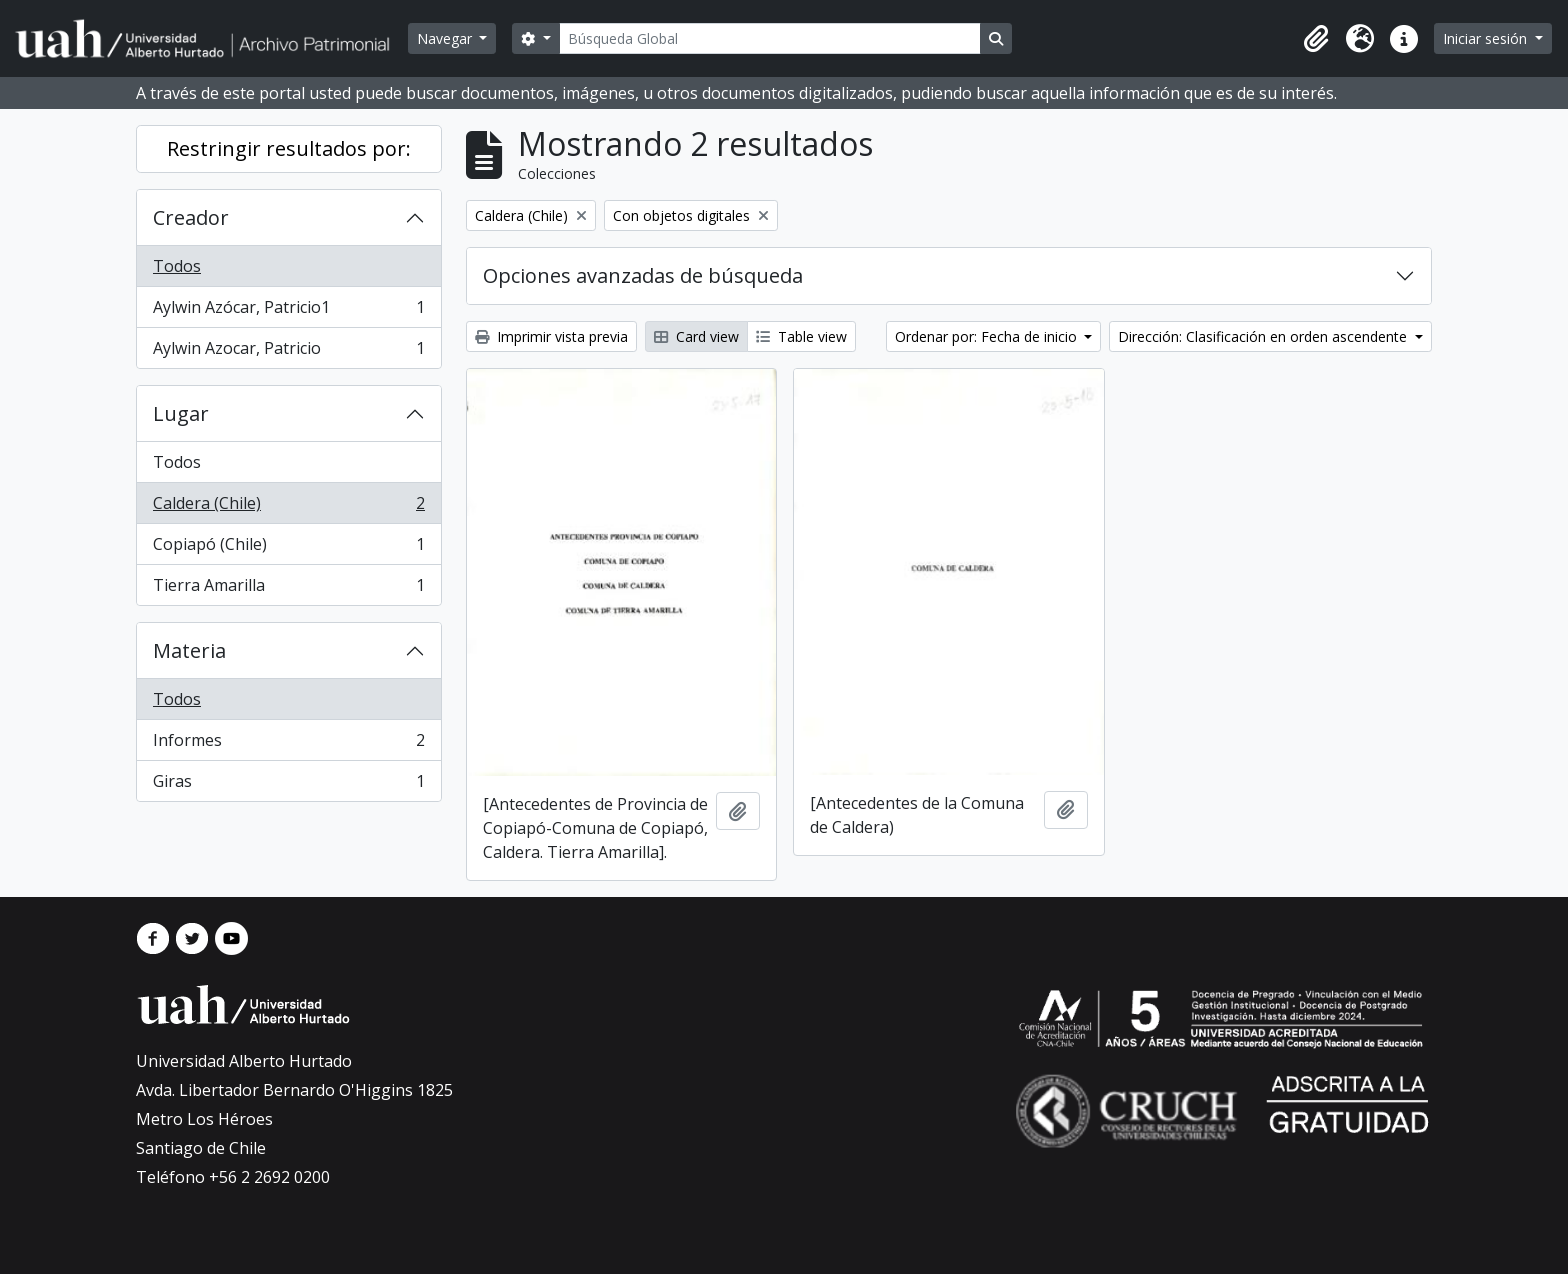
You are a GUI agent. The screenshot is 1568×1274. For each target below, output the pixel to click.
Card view (696, 336)
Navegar (446, 38)
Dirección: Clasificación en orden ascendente (1264, 336)
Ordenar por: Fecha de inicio (988, 336)
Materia (189, 650)
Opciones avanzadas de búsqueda (643, 275)
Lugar (181, 413)
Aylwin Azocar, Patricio (288, 352)
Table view (801, 336)
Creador (191, 217)
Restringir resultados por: (289, 148)
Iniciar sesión (1487, 38)
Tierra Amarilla (288, 589)
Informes (288, 744)
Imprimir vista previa (551, 336)
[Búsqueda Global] (770, 38)
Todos (177, 266)
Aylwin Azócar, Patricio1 (288, 311)
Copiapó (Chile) (288, 548)
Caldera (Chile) (288, 507)
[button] (1316, 39)
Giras (288, 785)
